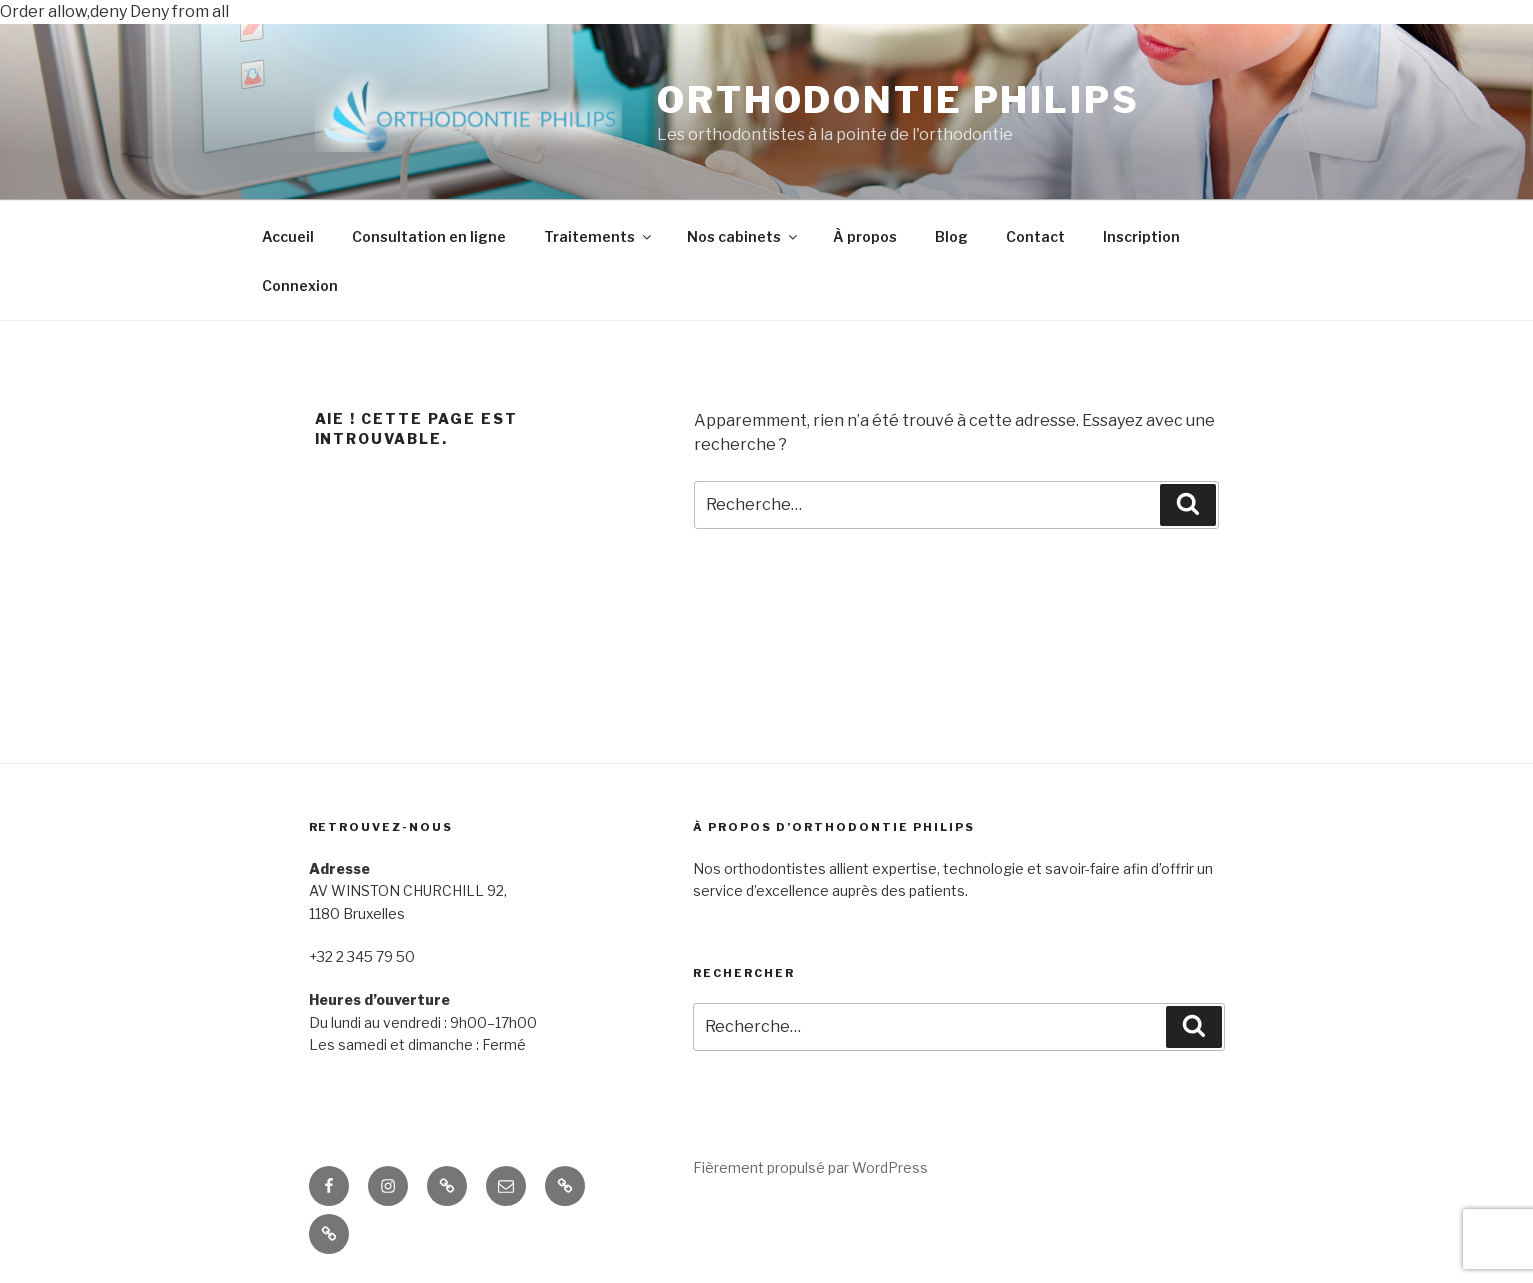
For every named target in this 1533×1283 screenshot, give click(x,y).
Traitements (599, 236)
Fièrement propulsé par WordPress (810, 1167)
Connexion (300, 285)
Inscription (1141, 236)
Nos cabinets (743, 236)
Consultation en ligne (429, 236)
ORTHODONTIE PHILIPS (898, 100)
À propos (865, 236)
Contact (1035, 236)
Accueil (288, 236)
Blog (951, 236)
